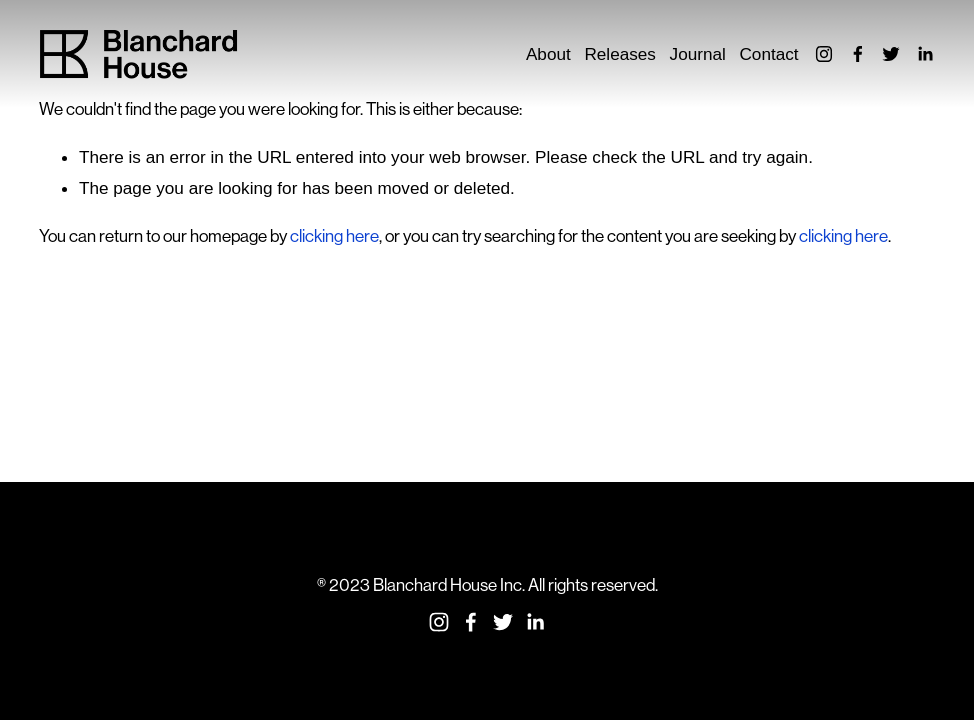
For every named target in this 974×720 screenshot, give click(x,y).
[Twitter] (891, 54)
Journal (698, 54)
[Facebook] (858, 54)
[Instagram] (824, 54)
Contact (768, 54)
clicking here (334, 236)
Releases (620, 54)
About (548, 54)
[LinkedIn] (925, 54)
